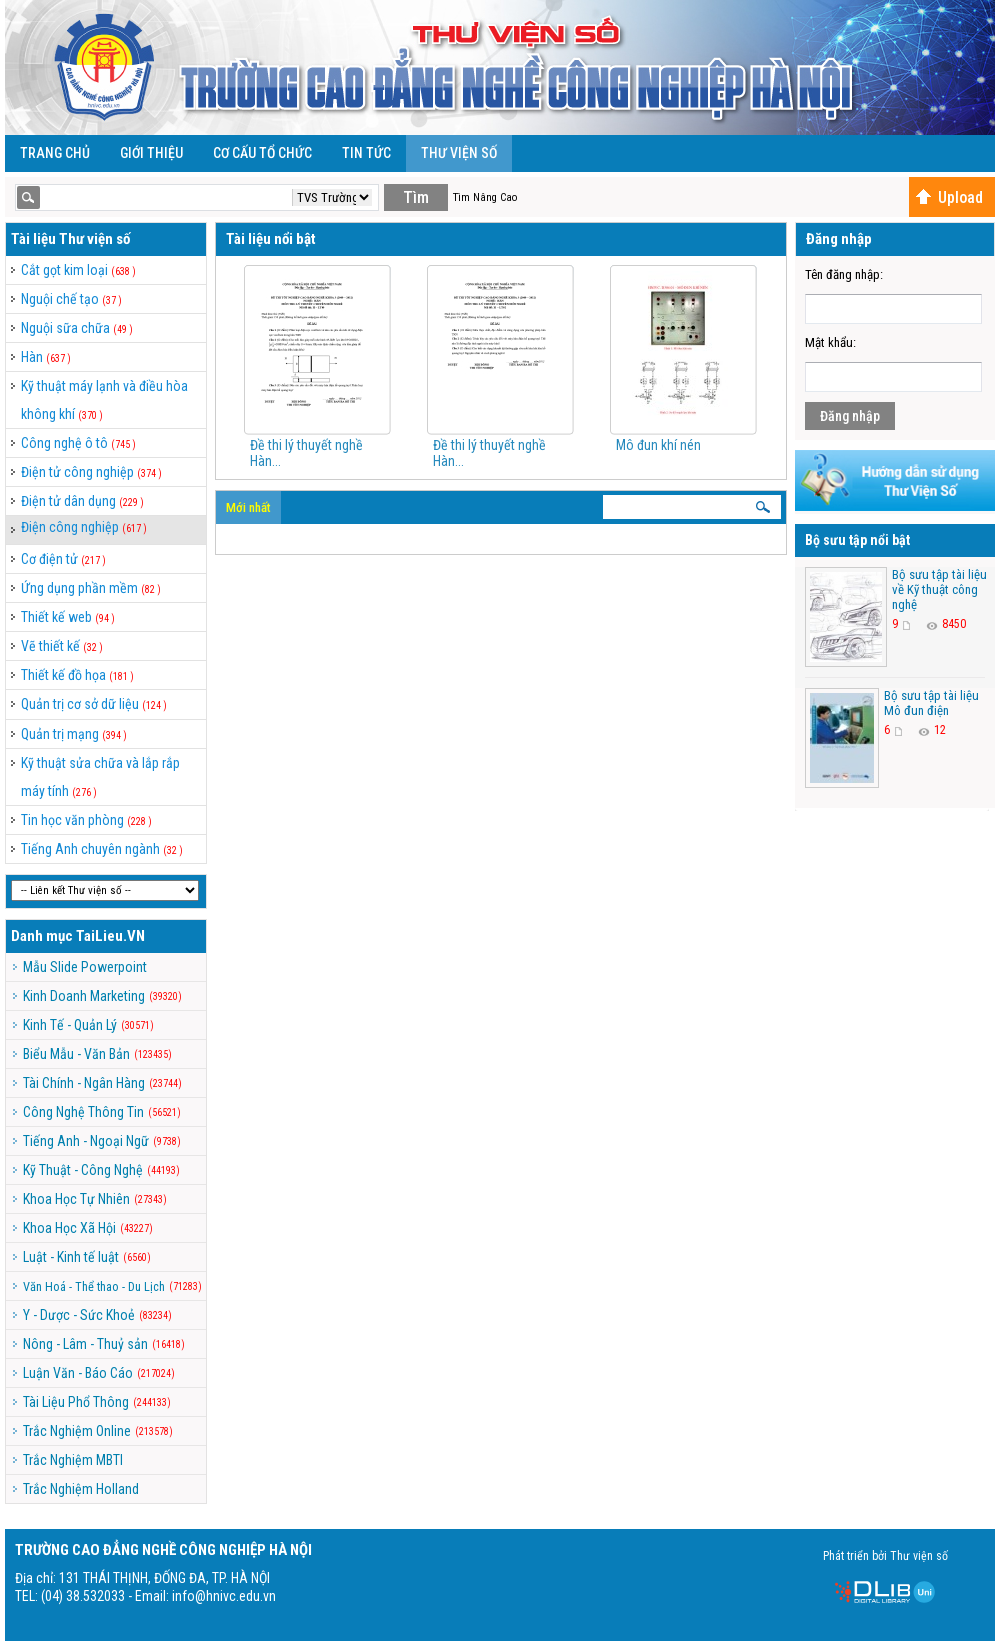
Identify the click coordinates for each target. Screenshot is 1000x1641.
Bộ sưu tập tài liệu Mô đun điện (931, 703)
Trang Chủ (55, 153)
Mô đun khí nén (658, 445)
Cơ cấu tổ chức (262, 153)
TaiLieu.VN (110, 936)
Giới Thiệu (151, 153)
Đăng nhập (850, 416)
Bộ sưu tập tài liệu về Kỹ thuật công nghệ (939, 589)
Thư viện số (459, 153)
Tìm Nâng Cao (485, 197)
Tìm (416, 197)
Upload (949, 197)
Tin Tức (366, 153)
